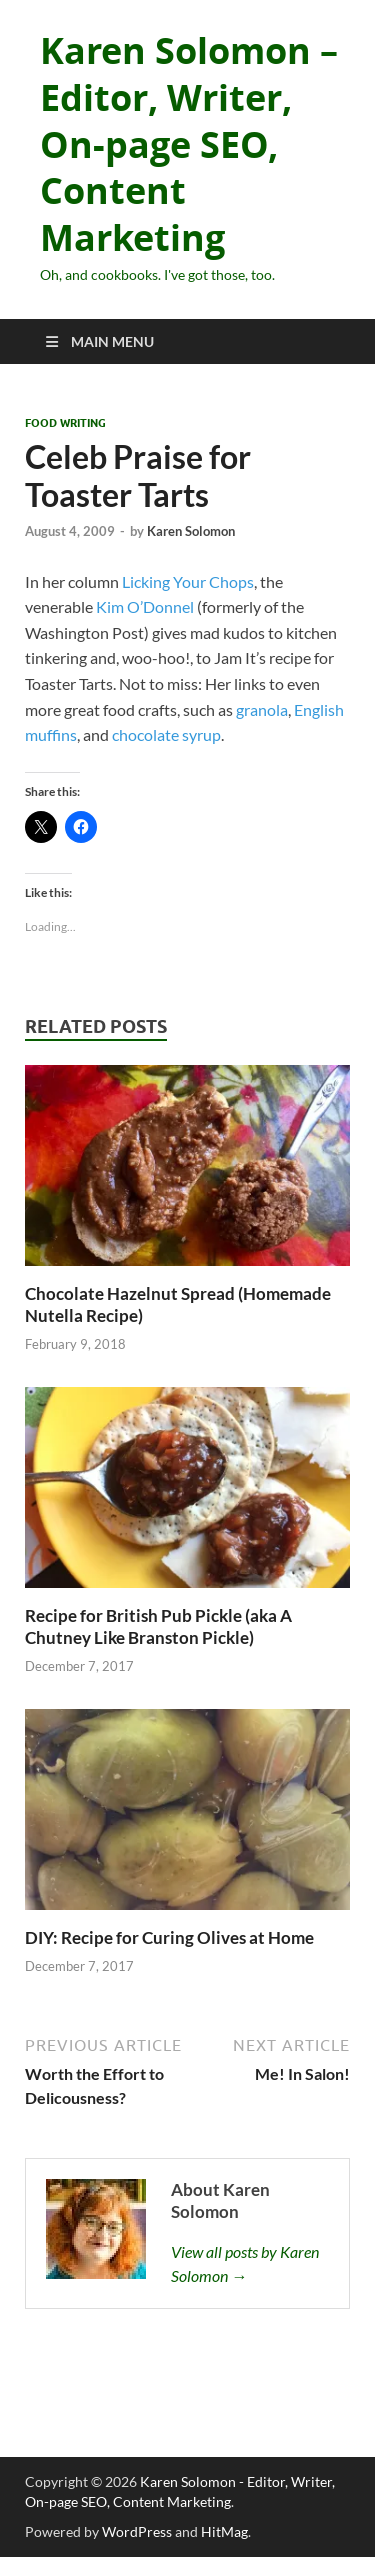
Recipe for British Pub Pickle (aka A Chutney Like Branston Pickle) (158, 1626)
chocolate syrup (166, 734)
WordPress (137, 2531)
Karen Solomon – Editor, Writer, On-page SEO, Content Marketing (189, 144)
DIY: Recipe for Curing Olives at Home (169, 1937)
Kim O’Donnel (145, 606)
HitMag (224, 2531)
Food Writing (65, 423)
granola (262, 709)
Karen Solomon (191, 531)
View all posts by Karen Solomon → (245, 2263)
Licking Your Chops (188, 581)
